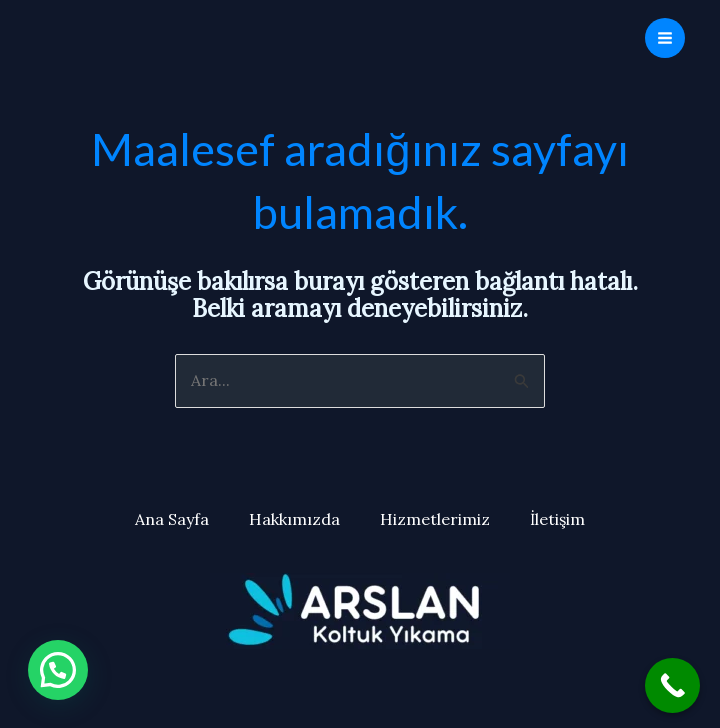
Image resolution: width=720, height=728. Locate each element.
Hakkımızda (294, 519)
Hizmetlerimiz (435, 519)
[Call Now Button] (672, 685)
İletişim (557, 519)
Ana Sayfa (172, 519)
